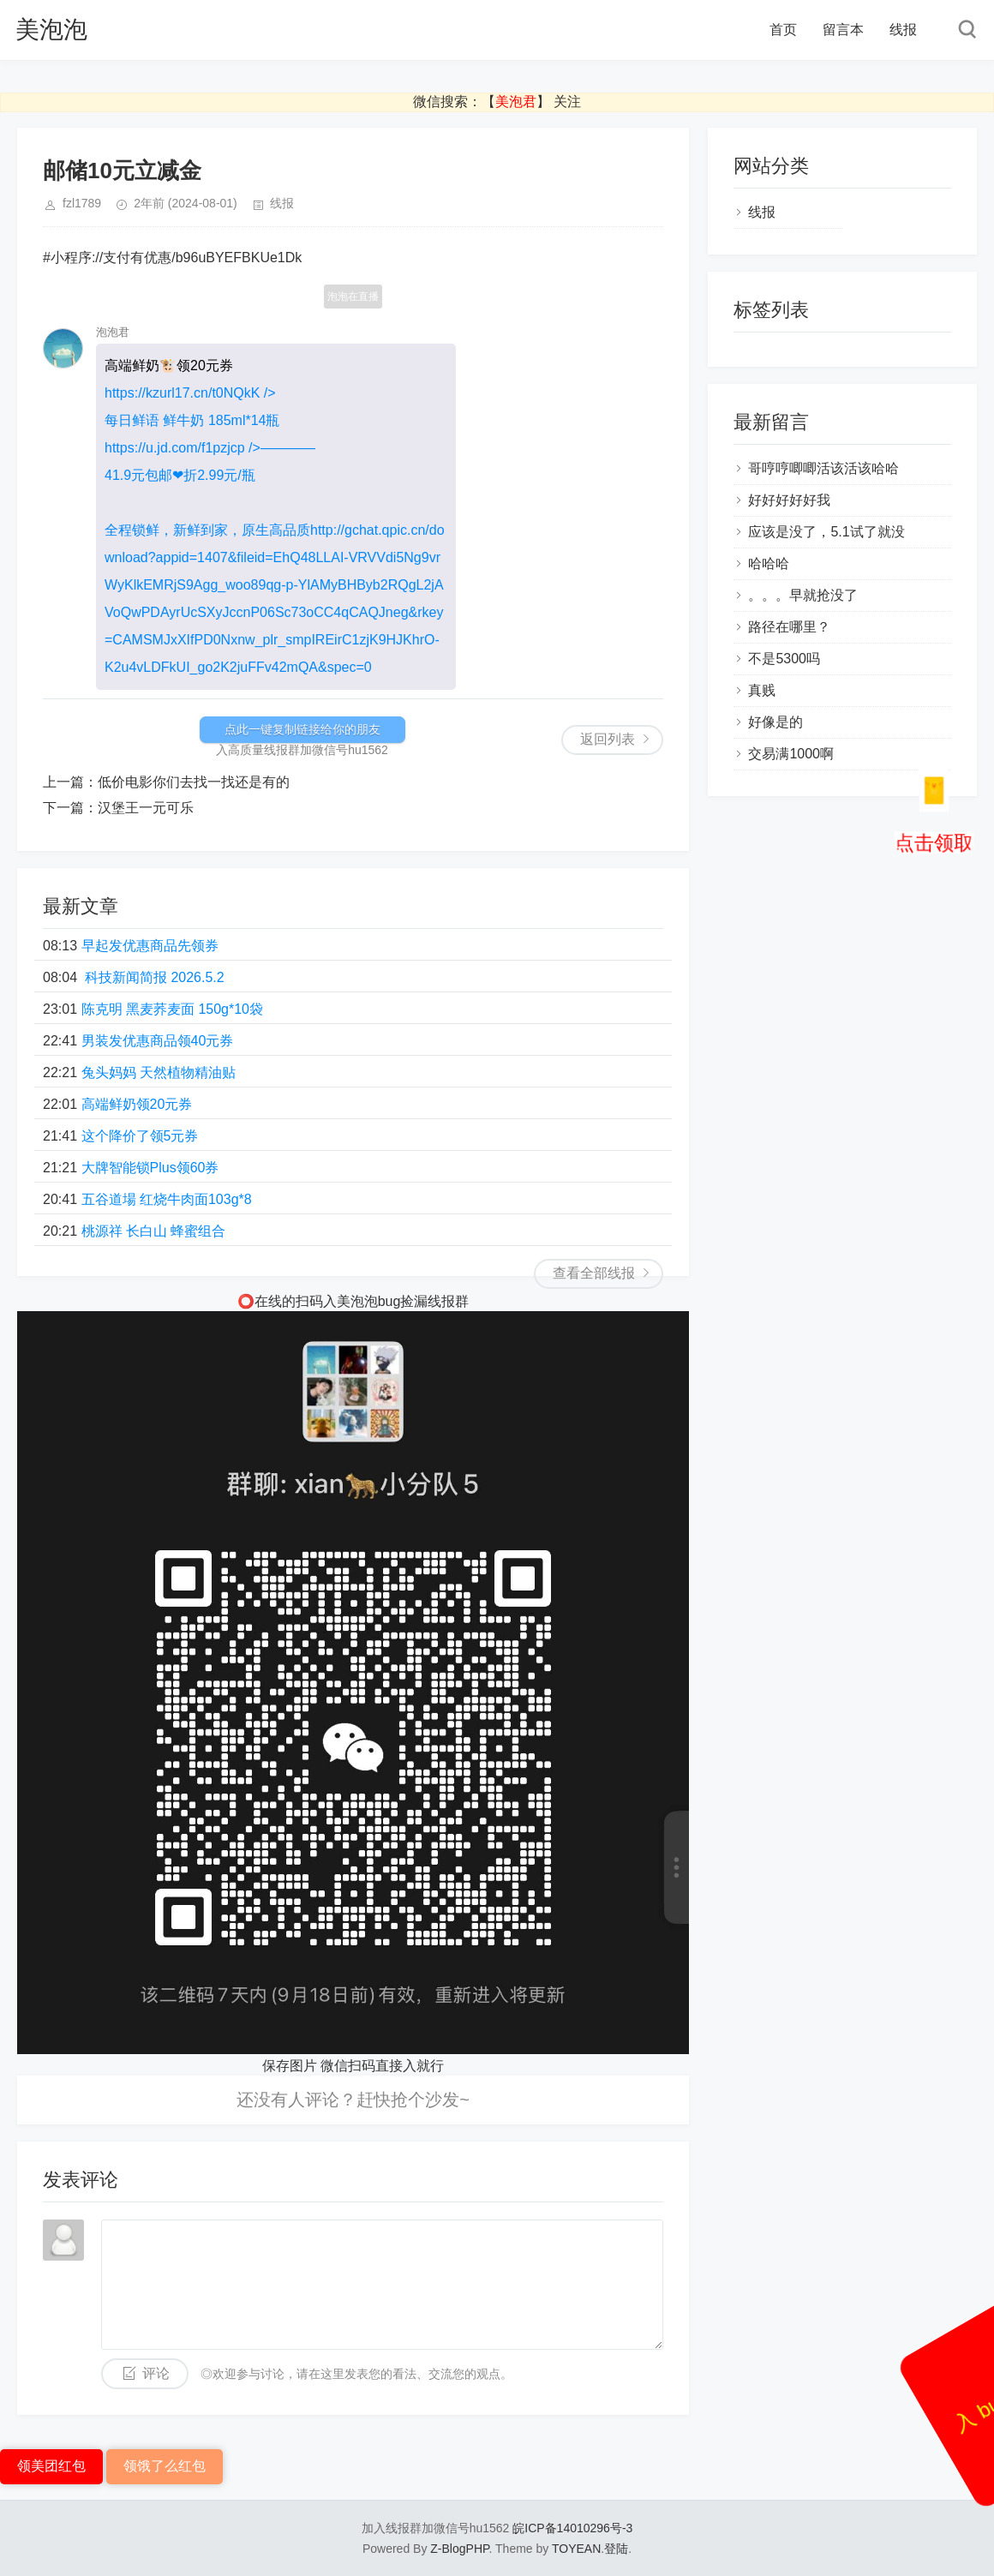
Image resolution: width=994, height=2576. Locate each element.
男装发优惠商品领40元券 (157, 1040)
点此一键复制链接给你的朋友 (302, 729)
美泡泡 (51, 29)
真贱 (761, 690)
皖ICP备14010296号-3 (572, 2528)
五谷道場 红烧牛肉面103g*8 (166, 1199)
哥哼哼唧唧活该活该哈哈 (823, 468)
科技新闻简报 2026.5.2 (153, 977)
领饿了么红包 (164, 2466)
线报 (903, 29)
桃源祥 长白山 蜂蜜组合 (153, 1231)
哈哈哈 (768, 563)
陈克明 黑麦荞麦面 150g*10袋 (172, 1009)
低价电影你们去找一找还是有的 (194, 782)
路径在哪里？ (789, 627)
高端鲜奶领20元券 (137, 1104)
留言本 (843, 29)
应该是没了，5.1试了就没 (826, 531)
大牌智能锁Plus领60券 (150, 1167)
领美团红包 (51, 2466)
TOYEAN (576, 2548)
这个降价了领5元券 (140, 1136)
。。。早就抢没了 (803, 595)
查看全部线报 (594, 1273)
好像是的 (775, 722)
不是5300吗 (784, 658)
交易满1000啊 (791, 753)
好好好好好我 (789, 500)
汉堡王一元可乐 (146, 807)
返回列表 (607, 739)
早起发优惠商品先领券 (150, 945)
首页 (783, 29)
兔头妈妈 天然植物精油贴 (158, 1072)
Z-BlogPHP (459, 2548)
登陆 (616, 2548)
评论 (156, 2373)
